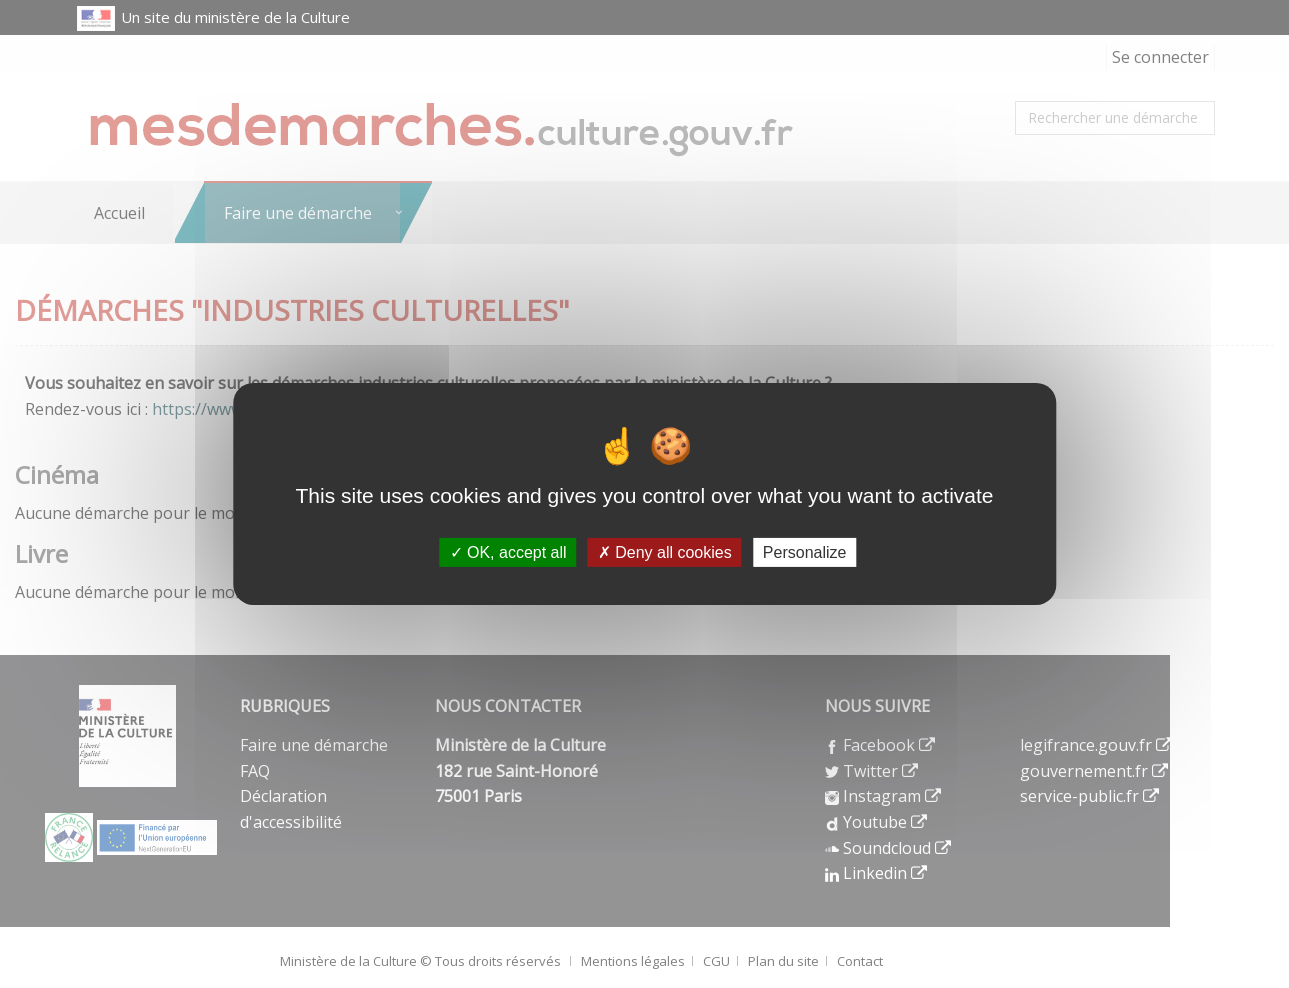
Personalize (805, 552)
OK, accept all (508, 552)
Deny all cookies (665, 552)
